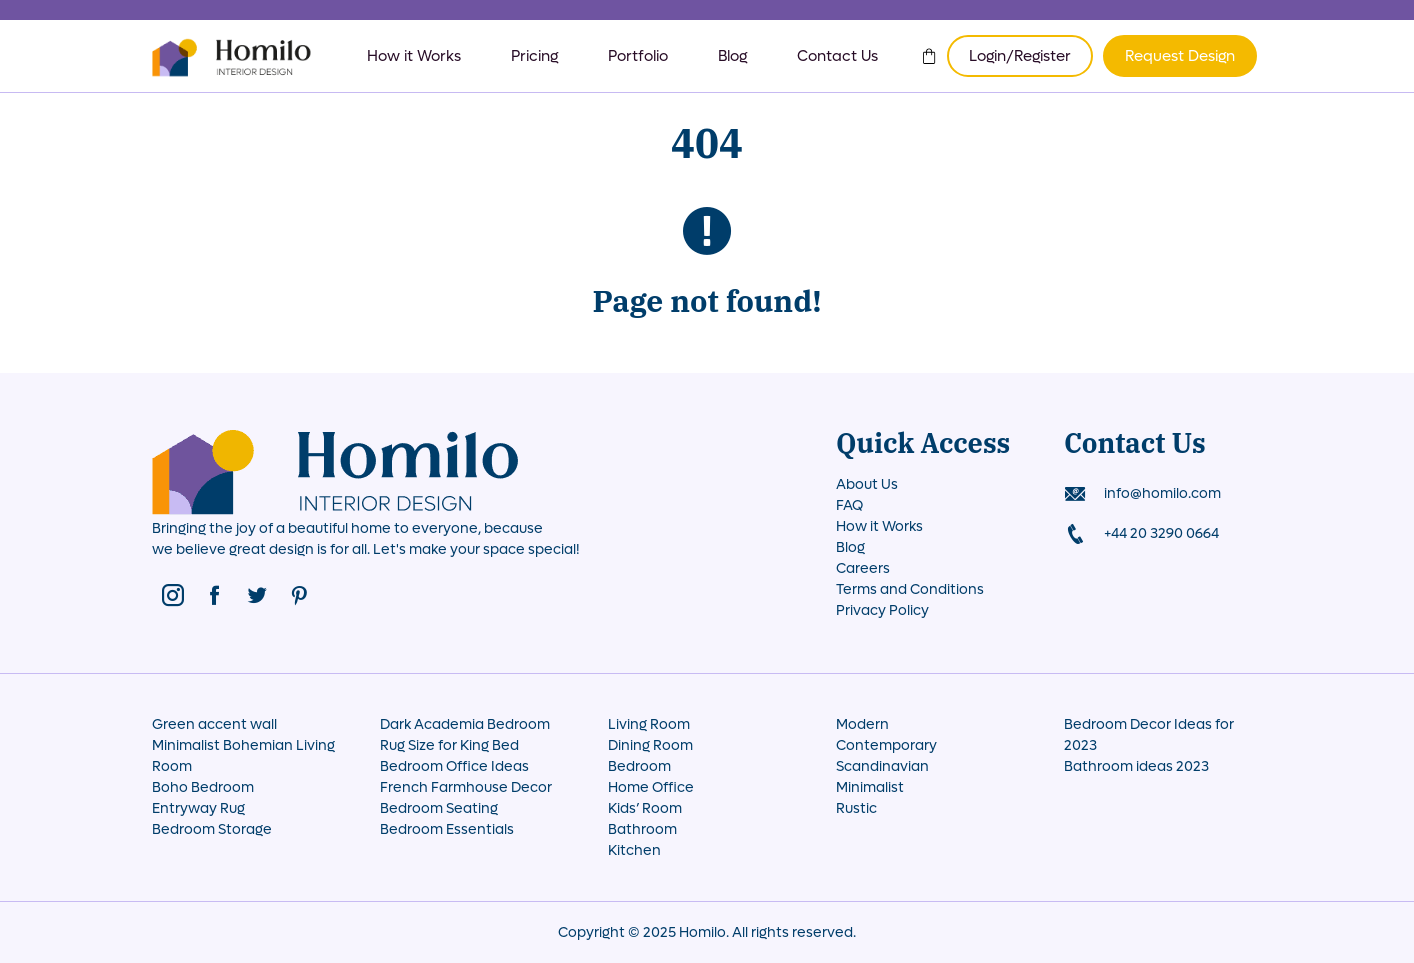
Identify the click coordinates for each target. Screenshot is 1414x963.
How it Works (414, 56)
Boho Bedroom (203, 787)
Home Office (651, 787)
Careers (863, 568)
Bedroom (639, 766)
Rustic (856, 808)
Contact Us (837, 56)
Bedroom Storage (212, 829)
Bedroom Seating (439, 808)
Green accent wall (214, 724)
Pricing (534, 56)
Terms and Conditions (910, 589)
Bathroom (642, 829)
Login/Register (1020, 56)
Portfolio (638, 56)
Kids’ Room (645, 808)
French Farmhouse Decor (466, 787)
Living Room (649, 724)
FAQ (849, 505)
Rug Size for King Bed (449, 745)
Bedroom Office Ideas (454, 766)
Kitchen (634, 850)
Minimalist (870, 787)
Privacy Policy (882, 610)
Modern (862, 724)
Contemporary (886, 745)
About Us (867, 484)
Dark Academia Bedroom (465, 724)
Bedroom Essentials (447, 829)
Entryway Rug (198, 808)
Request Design (1180, 56)
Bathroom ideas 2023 (1136, 766)
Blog (732, 56)
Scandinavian (882, 766)
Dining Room (650, 745)
